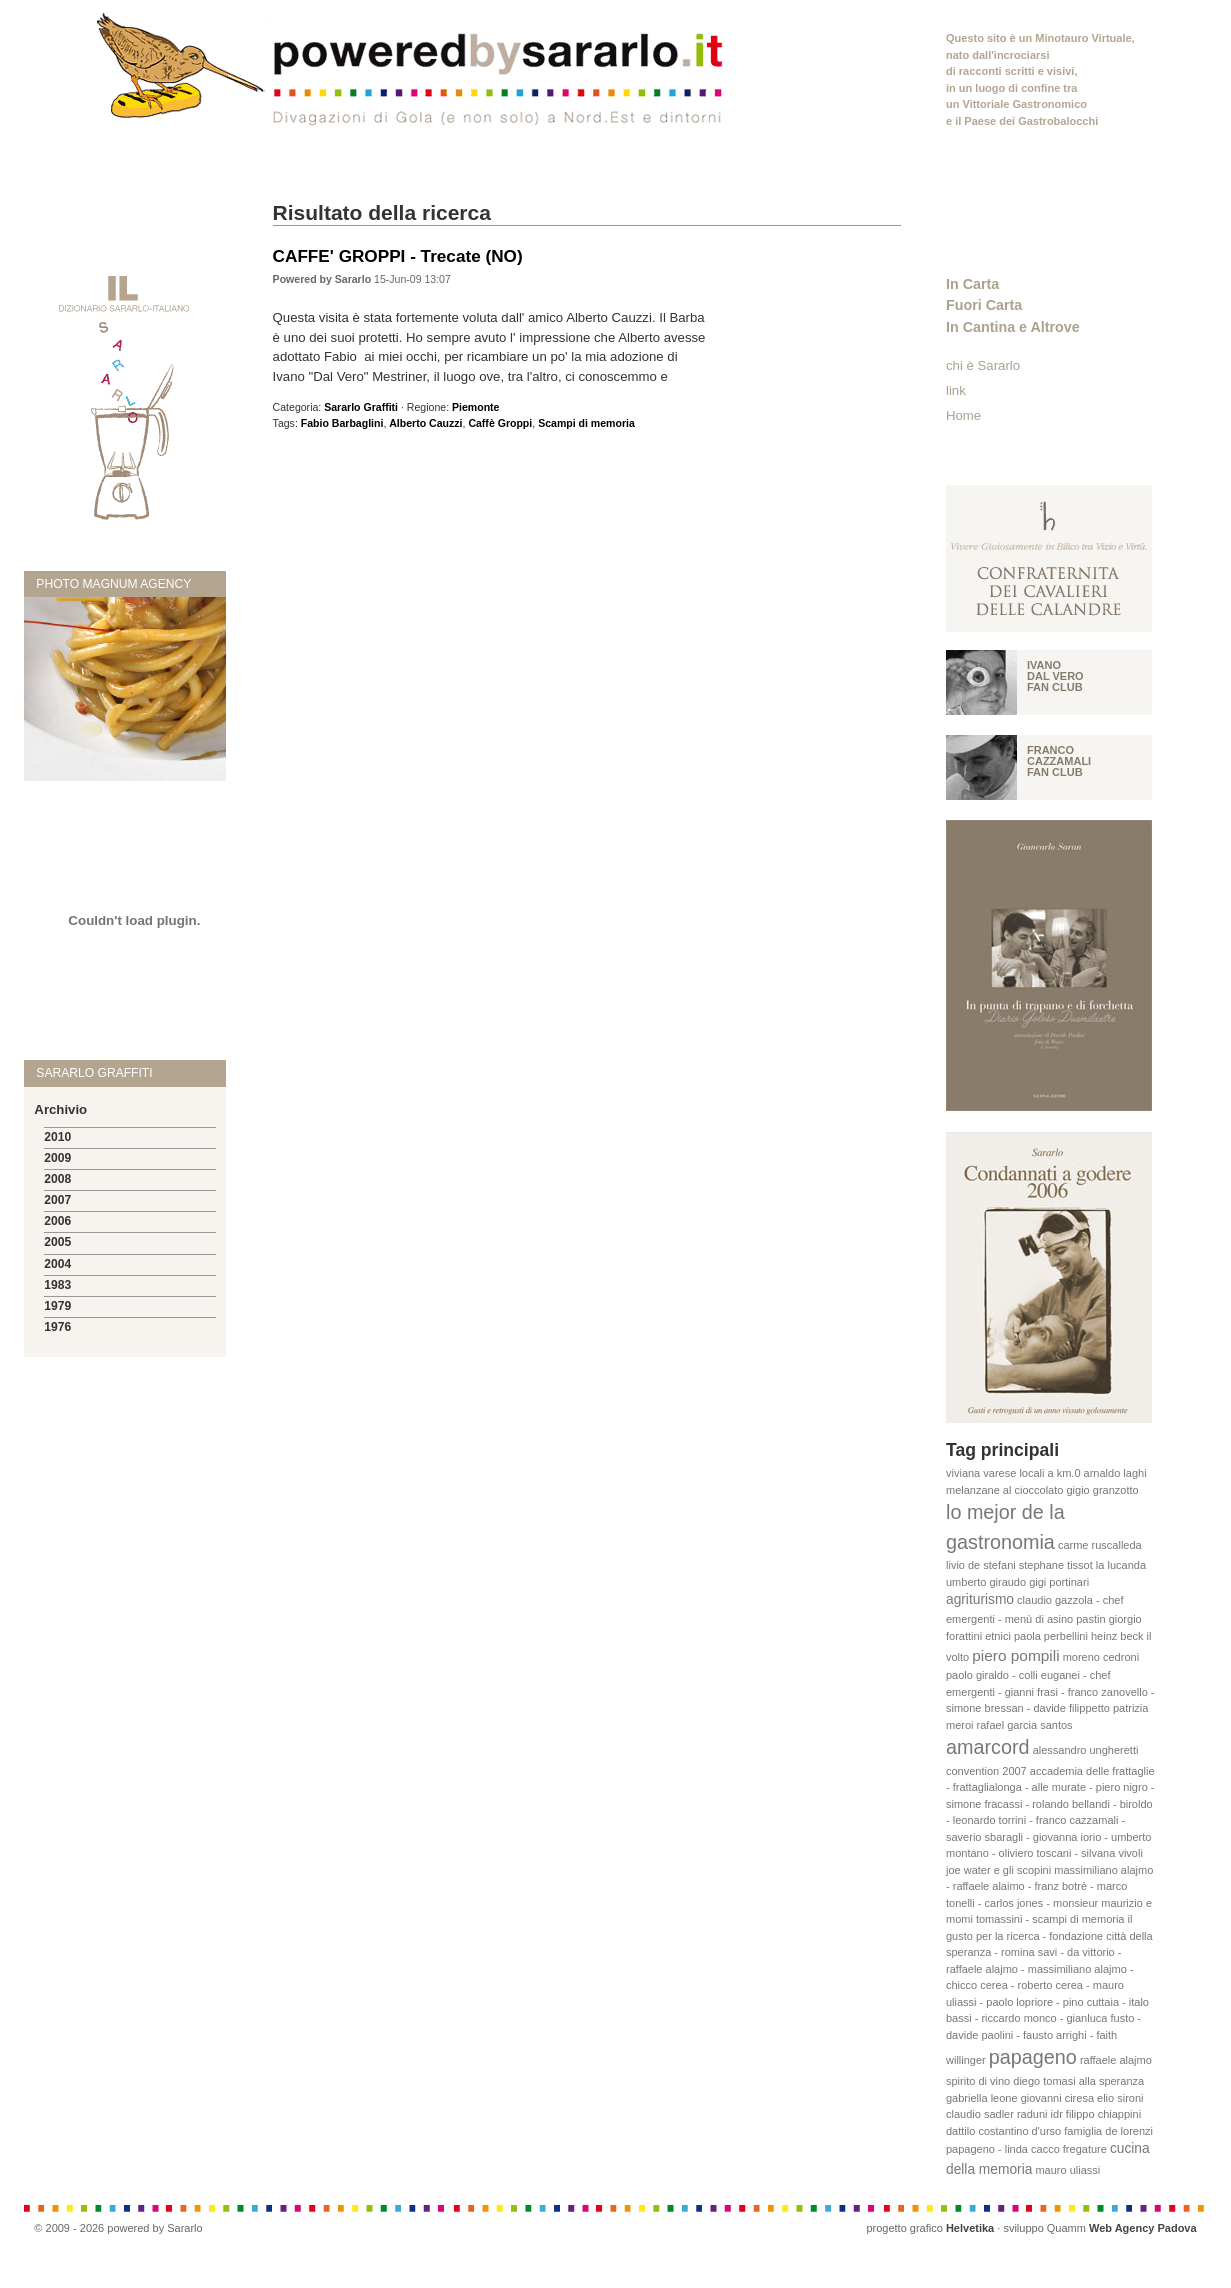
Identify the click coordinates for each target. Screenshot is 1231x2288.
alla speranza (1111, 2081)
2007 (57, 1200)
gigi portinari (1059, 1582)
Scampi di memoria (586, 423)
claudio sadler (980, 2114)
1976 (57, 1327)
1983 (57, 1285)
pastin (1090, 1619)
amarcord (988, 1747)
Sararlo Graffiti (361, 407)
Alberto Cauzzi (425, 423)
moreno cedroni (1101, 1657)
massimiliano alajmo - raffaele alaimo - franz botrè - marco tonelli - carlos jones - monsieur (1049, 1886)
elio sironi (1120, 2098)
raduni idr (1040, 2114)
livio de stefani (981, 1565)
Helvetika (970, 2228)
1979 (57, 1306)
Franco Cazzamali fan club (1059, 761)
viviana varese (981, 1473)
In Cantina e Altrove (1013, 327)
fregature (1085, 2149)
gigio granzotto (1102, 1490)
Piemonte (475, 407)
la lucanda (1121, 1565)
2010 (57, 1137)
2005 (57, 1242)
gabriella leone (982, 2098)
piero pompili (1015, 1655)
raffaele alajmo (1116, 2060)
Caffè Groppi (500, 423)
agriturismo (980, 1599)
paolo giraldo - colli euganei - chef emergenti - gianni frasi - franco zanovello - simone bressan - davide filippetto (1050, 1691)
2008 (57, 1179)
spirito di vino (978, 2081)
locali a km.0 (1049, 1473)
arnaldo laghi (1115, 1473)
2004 (57, 1264)
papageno (1033, 2057)
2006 (57, 1221)
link (956, 390)
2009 (57, 1158)
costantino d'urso (1019, 2131)
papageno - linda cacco (1003, 2149)
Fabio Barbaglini (342, 423)
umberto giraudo (986, 1582)
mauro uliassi (1067, 2170)
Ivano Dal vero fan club (1055, 676)
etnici (998, 1636)
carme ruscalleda (1100, 1545)
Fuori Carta (984, 305)
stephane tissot (1056, 1565)
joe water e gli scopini (998, 1870)
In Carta (972, 284)
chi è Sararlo (983, 365)
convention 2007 (986, 1771)
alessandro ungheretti (1086, 1750)
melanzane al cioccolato (1004, 1490)
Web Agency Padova (1143, 2228)
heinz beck (1117, 1636)
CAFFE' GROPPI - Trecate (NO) (398, 256)
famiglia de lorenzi (1108, 2131)
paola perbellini (1051, 1636)
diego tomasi (1044, 2081)
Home (963, 415)
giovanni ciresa (1057, 2098)
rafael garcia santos (1025, 1725)
